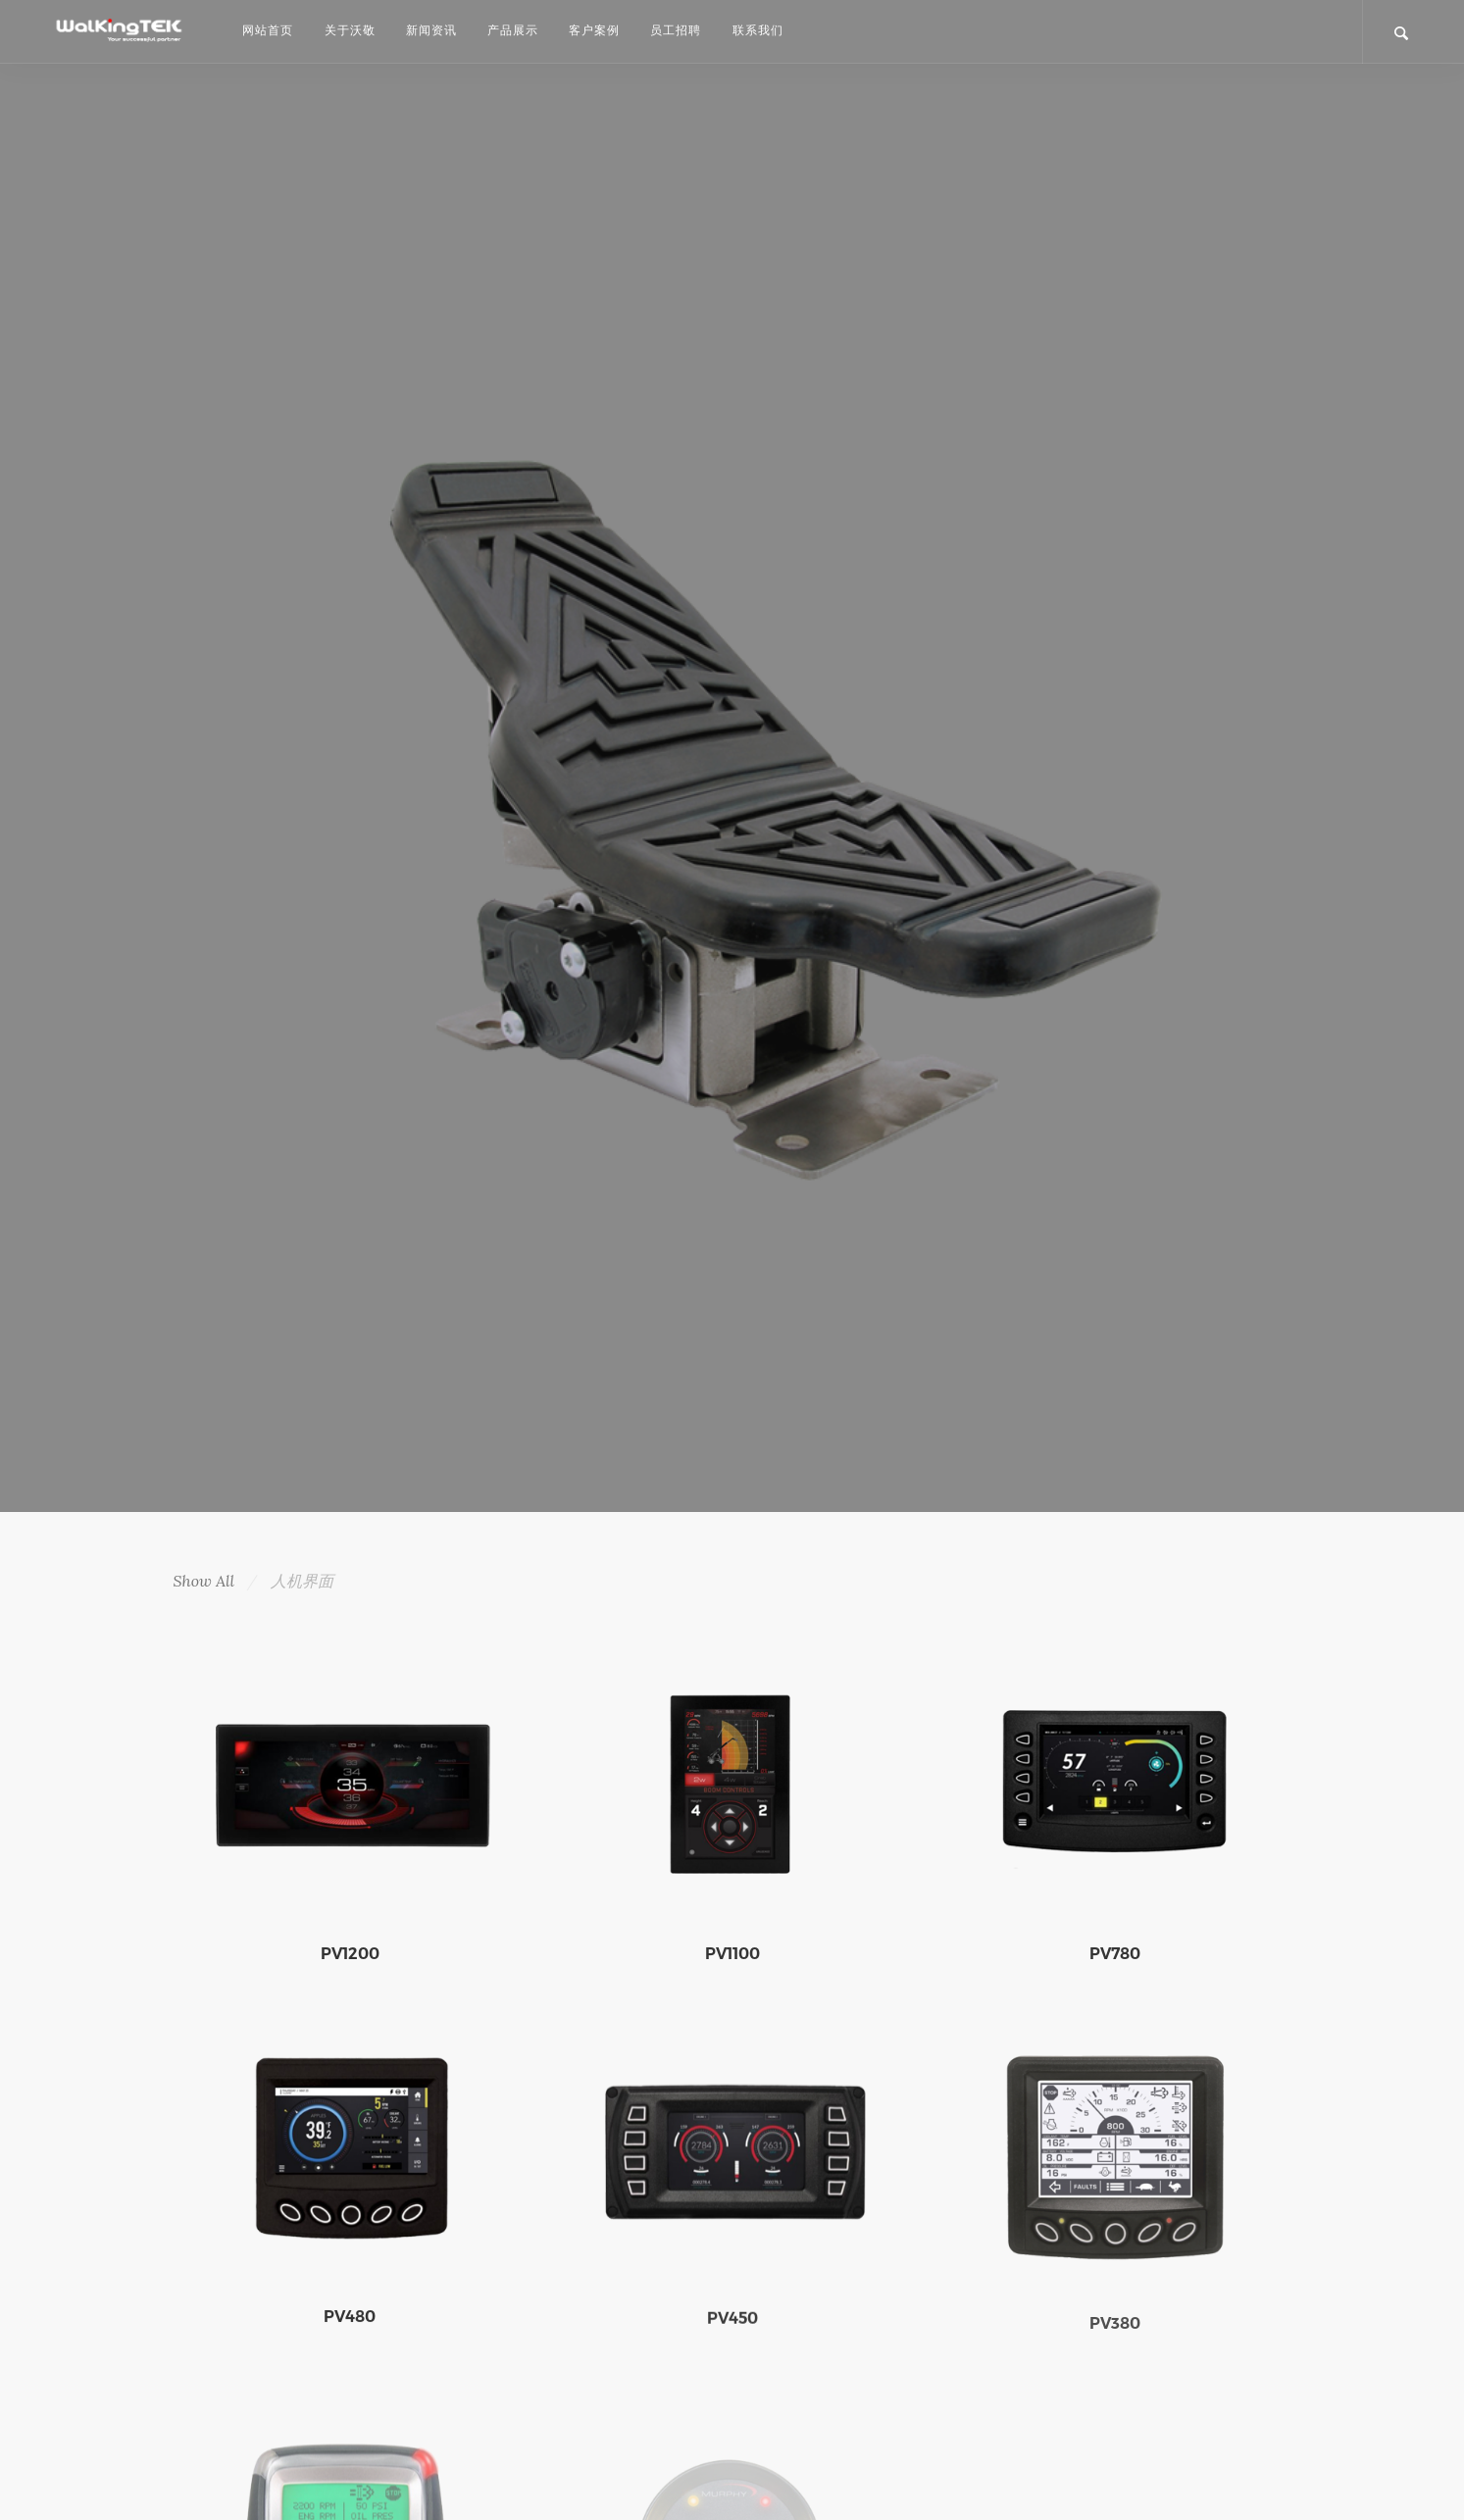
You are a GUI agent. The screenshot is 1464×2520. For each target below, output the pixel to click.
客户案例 (594, 30)
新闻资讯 (431, 30)
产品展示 (512, 30)
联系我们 (757, 30)
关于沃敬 (350, 30)
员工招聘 (675, 30)
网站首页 (267, 30)
